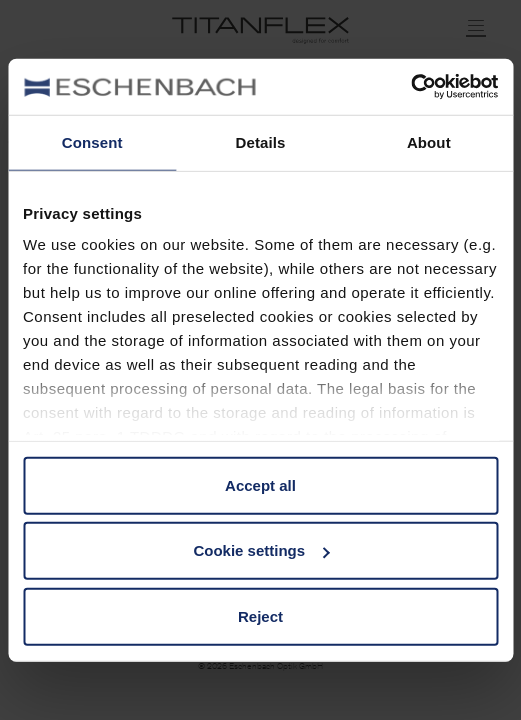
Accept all (260, 484)
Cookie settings (261, 550)
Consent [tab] (92, 141)
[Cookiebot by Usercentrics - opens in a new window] (410, 87)
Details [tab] (261, 141)
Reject (260, 615)
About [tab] (429, 141)
